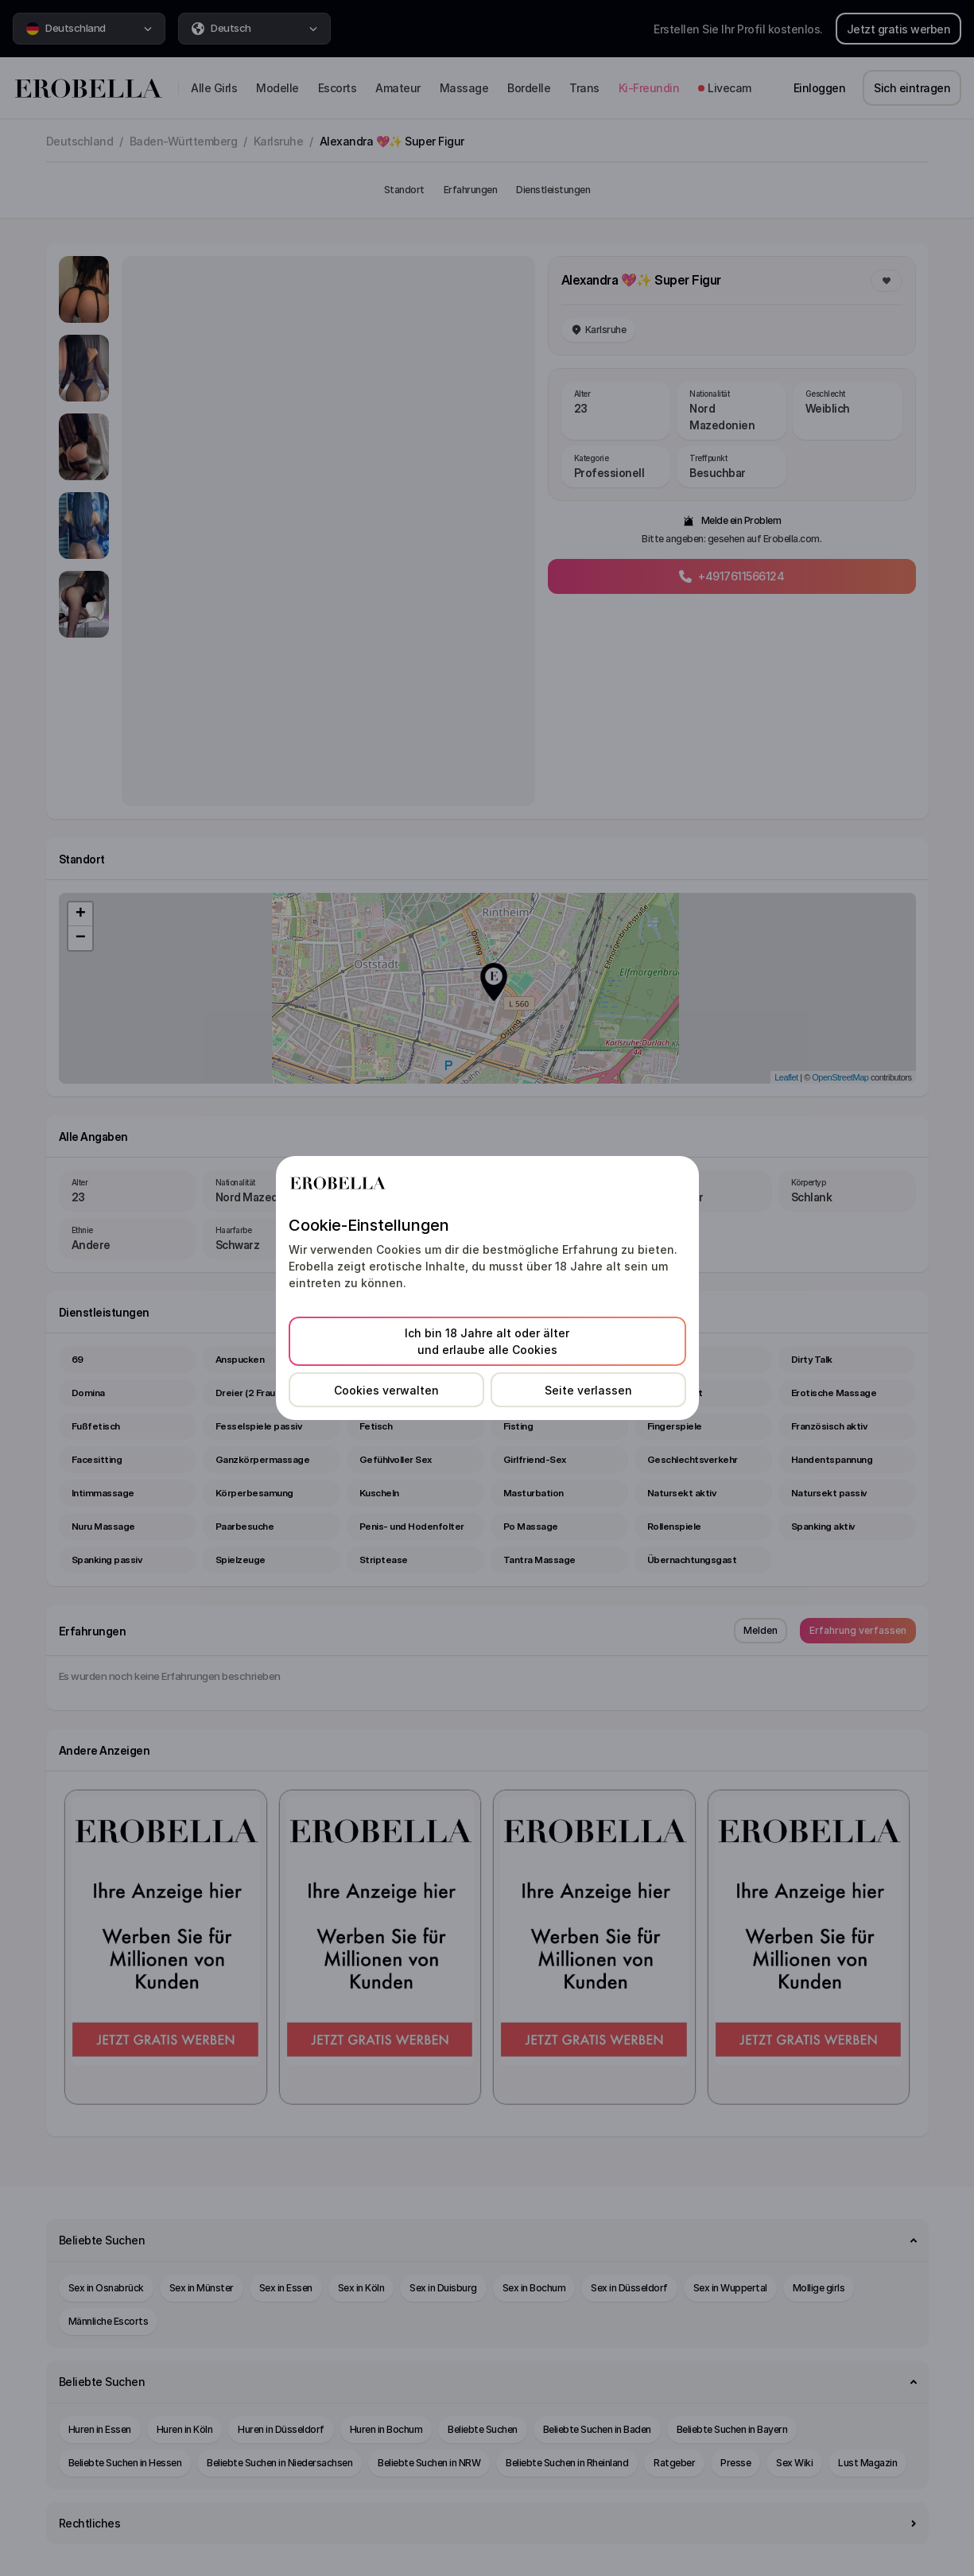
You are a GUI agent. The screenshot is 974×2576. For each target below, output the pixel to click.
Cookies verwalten (386, 1390)
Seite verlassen (588, 1390)
